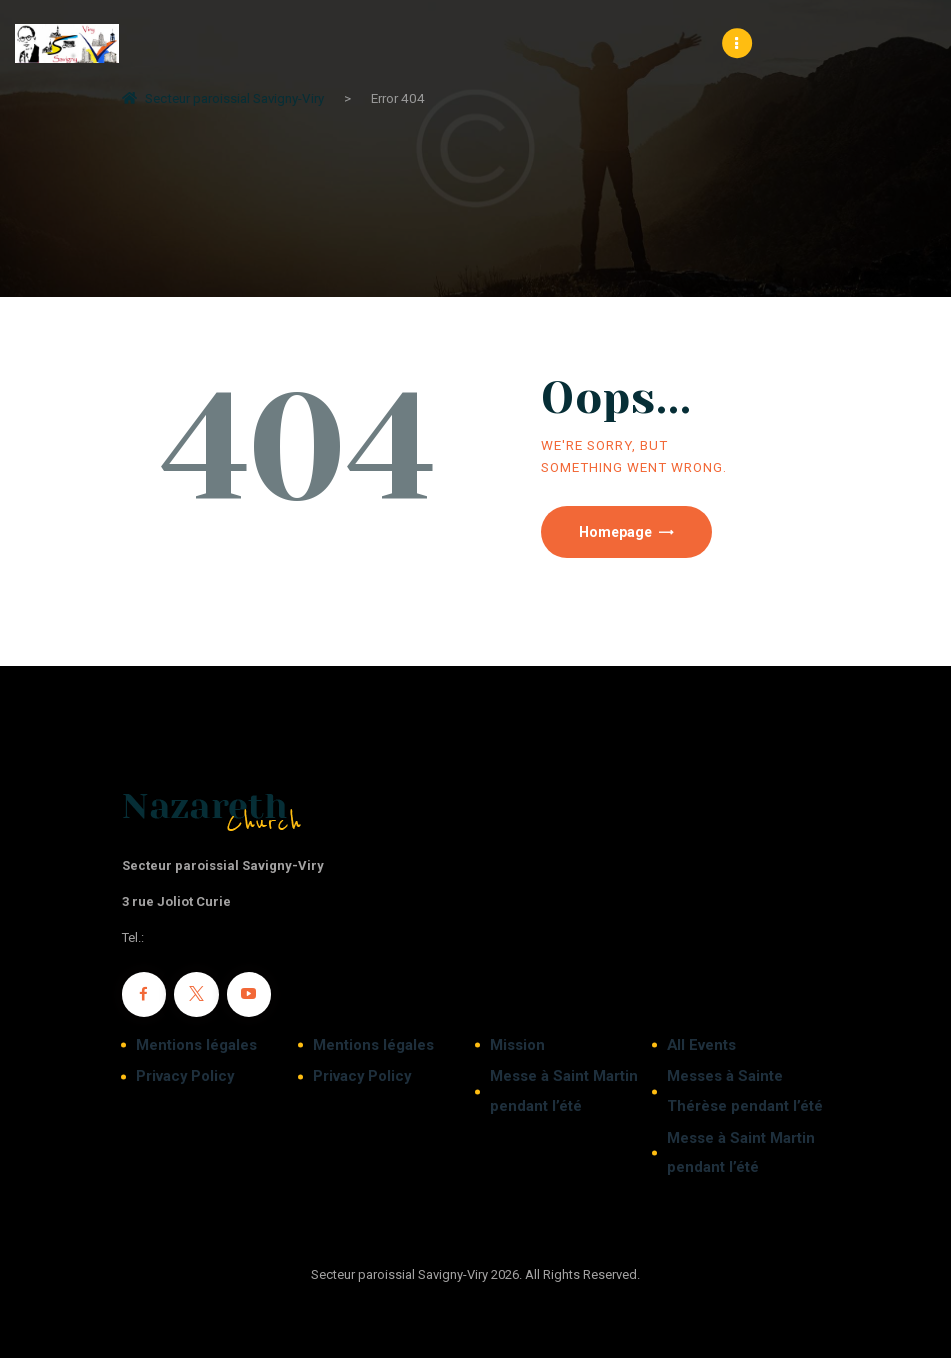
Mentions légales (196, 1046)
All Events (701, 1046)
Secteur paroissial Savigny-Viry (223, 98)
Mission (517, 1046)
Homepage (617, 533)
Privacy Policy (185, 1078)
